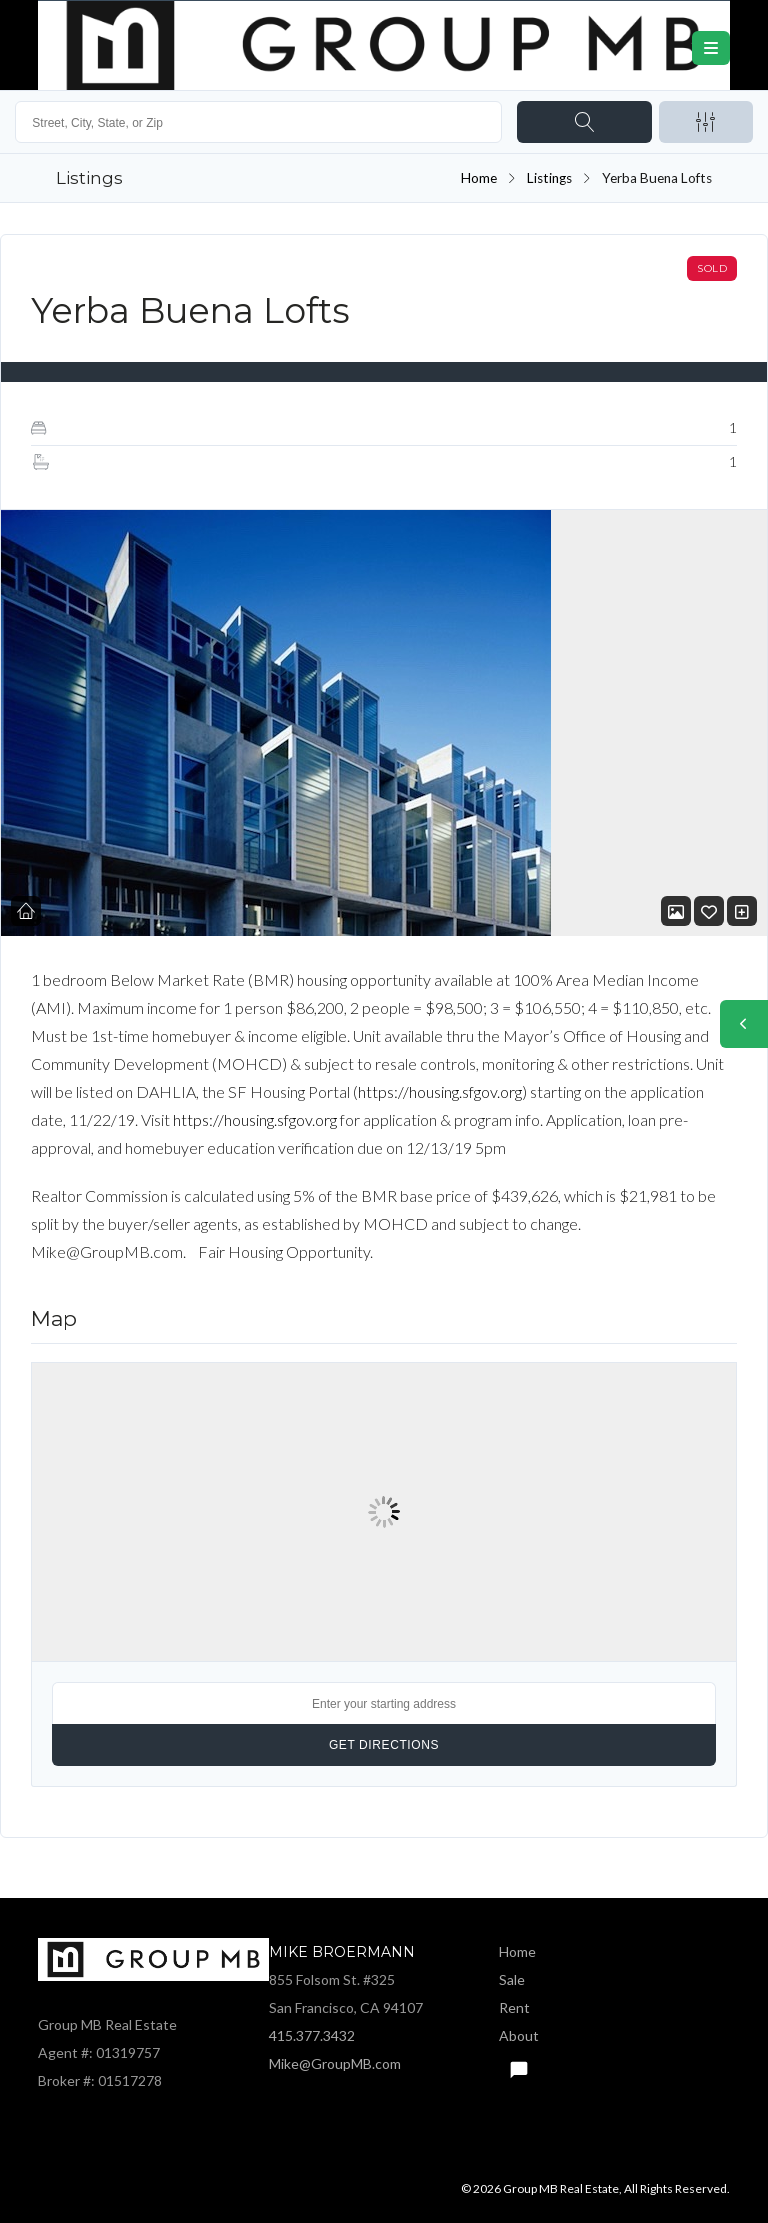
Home (479, 178)
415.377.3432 (312, 2035)
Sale (512, 1979)
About (519, 2035)
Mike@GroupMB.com (335, 2063)
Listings (549, 178)
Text (518, 2064)
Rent (514, 2007)
